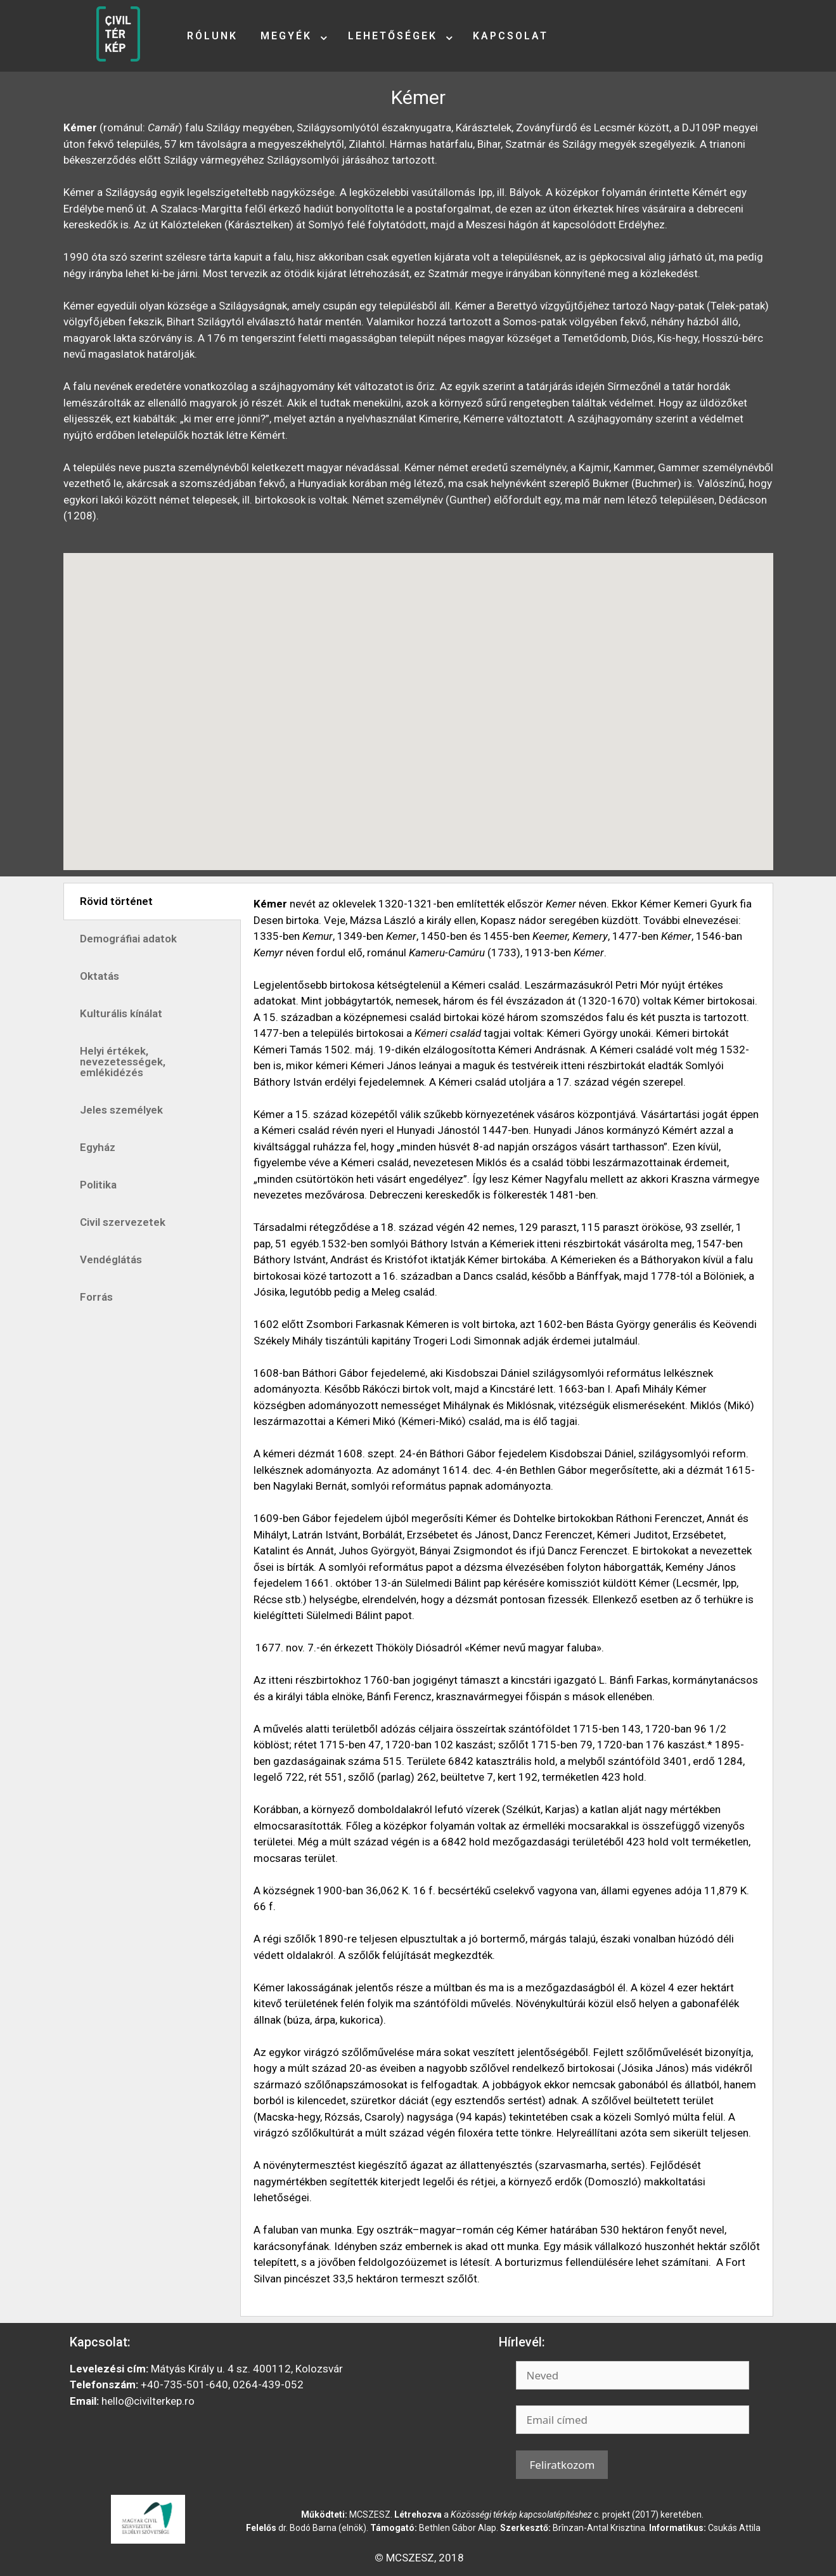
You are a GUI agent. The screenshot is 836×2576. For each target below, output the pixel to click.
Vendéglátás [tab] (111, 1259)
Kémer (418, 97)
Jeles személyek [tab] (121, 1109)
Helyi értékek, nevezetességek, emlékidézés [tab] (122, 1061)
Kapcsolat (510, 36)
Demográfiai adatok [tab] (128, 938)
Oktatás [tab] (99, 976)
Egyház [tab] (97, 1147)
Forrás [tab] (96, 1297)
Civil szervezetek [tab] (122, 1222)
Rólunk (212, 36)
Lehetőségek (392, 36)
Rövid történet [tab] (116, 901)
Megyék (286, 36)
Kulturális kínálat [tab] (121, 1013)
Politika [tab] (98, 1184)
